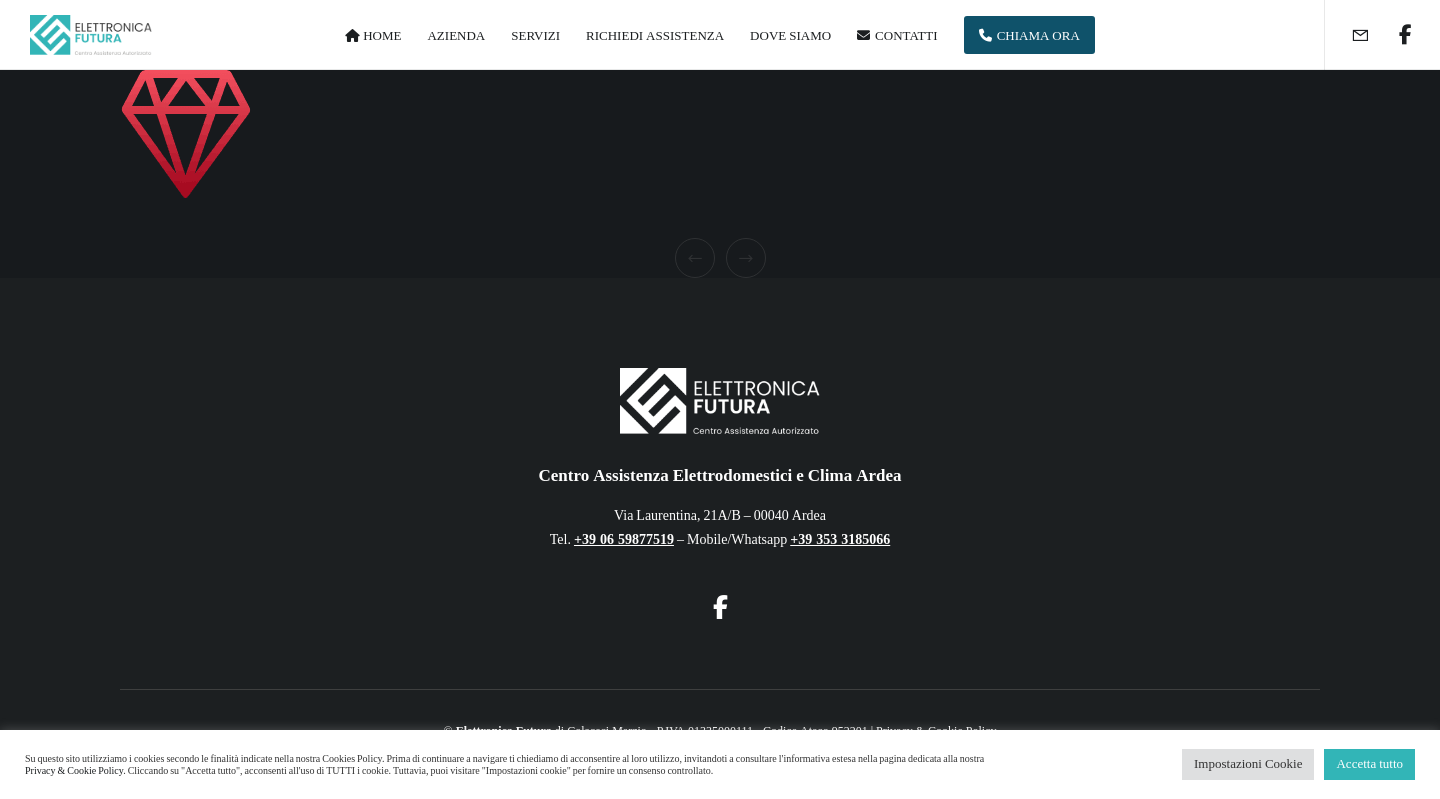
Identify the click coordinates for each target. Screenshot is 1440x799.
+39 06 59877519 (624, 539)
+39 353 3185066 (840, 539)
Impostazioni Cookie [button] (1248, 764)
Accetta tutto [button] (1369, 764)
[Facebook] (1392, 35)
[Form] (1347, 35)
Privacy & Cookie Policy (74, 771)
